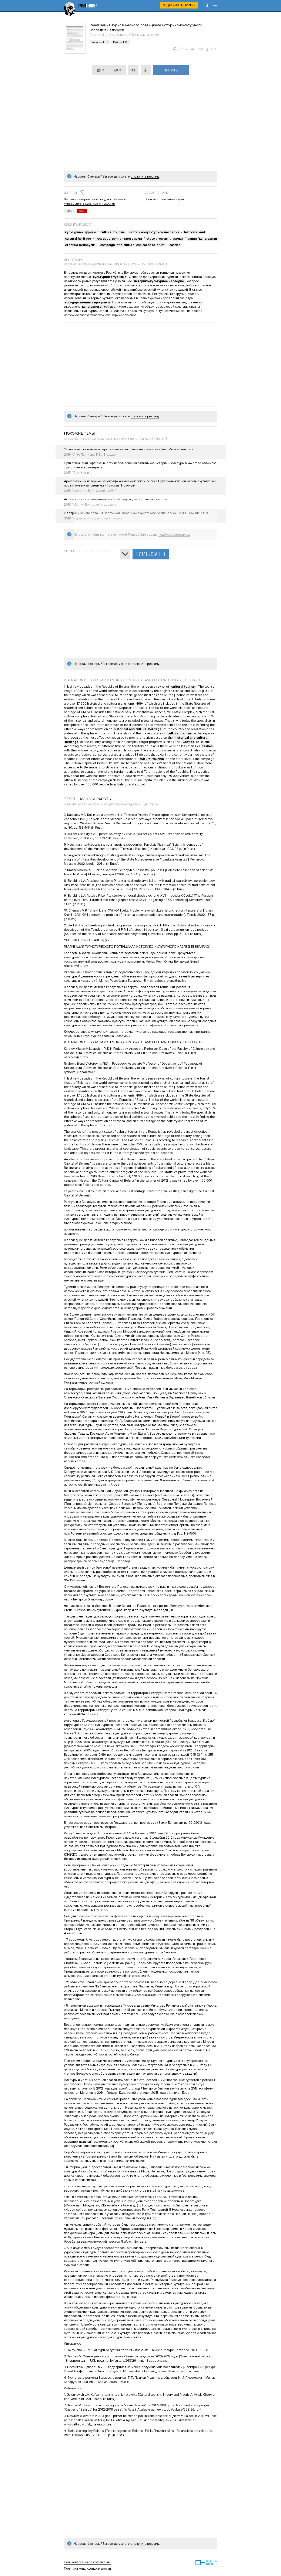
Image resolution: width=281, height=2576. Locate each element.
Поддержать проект (179, 5)
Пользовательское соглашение (87, 2562)
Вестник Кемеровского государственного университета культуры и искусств (95, 201)
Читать (171, 70)
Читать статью (150, 554)
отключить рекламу (145, 176)
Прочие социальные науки (164, 199)
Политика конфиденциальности (87, 2568)
